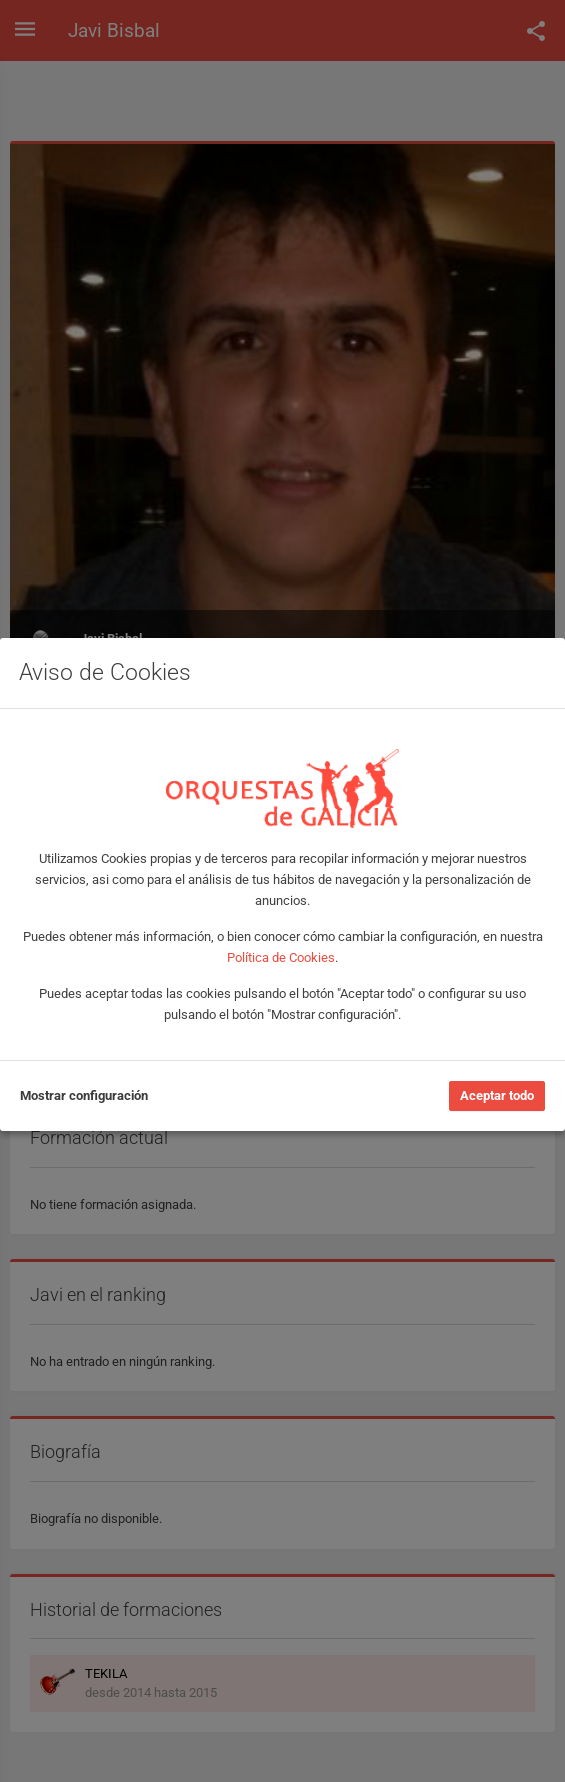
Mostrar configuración (84, 1095)
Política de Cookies (281, 957)
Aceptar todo (497, 1095)
